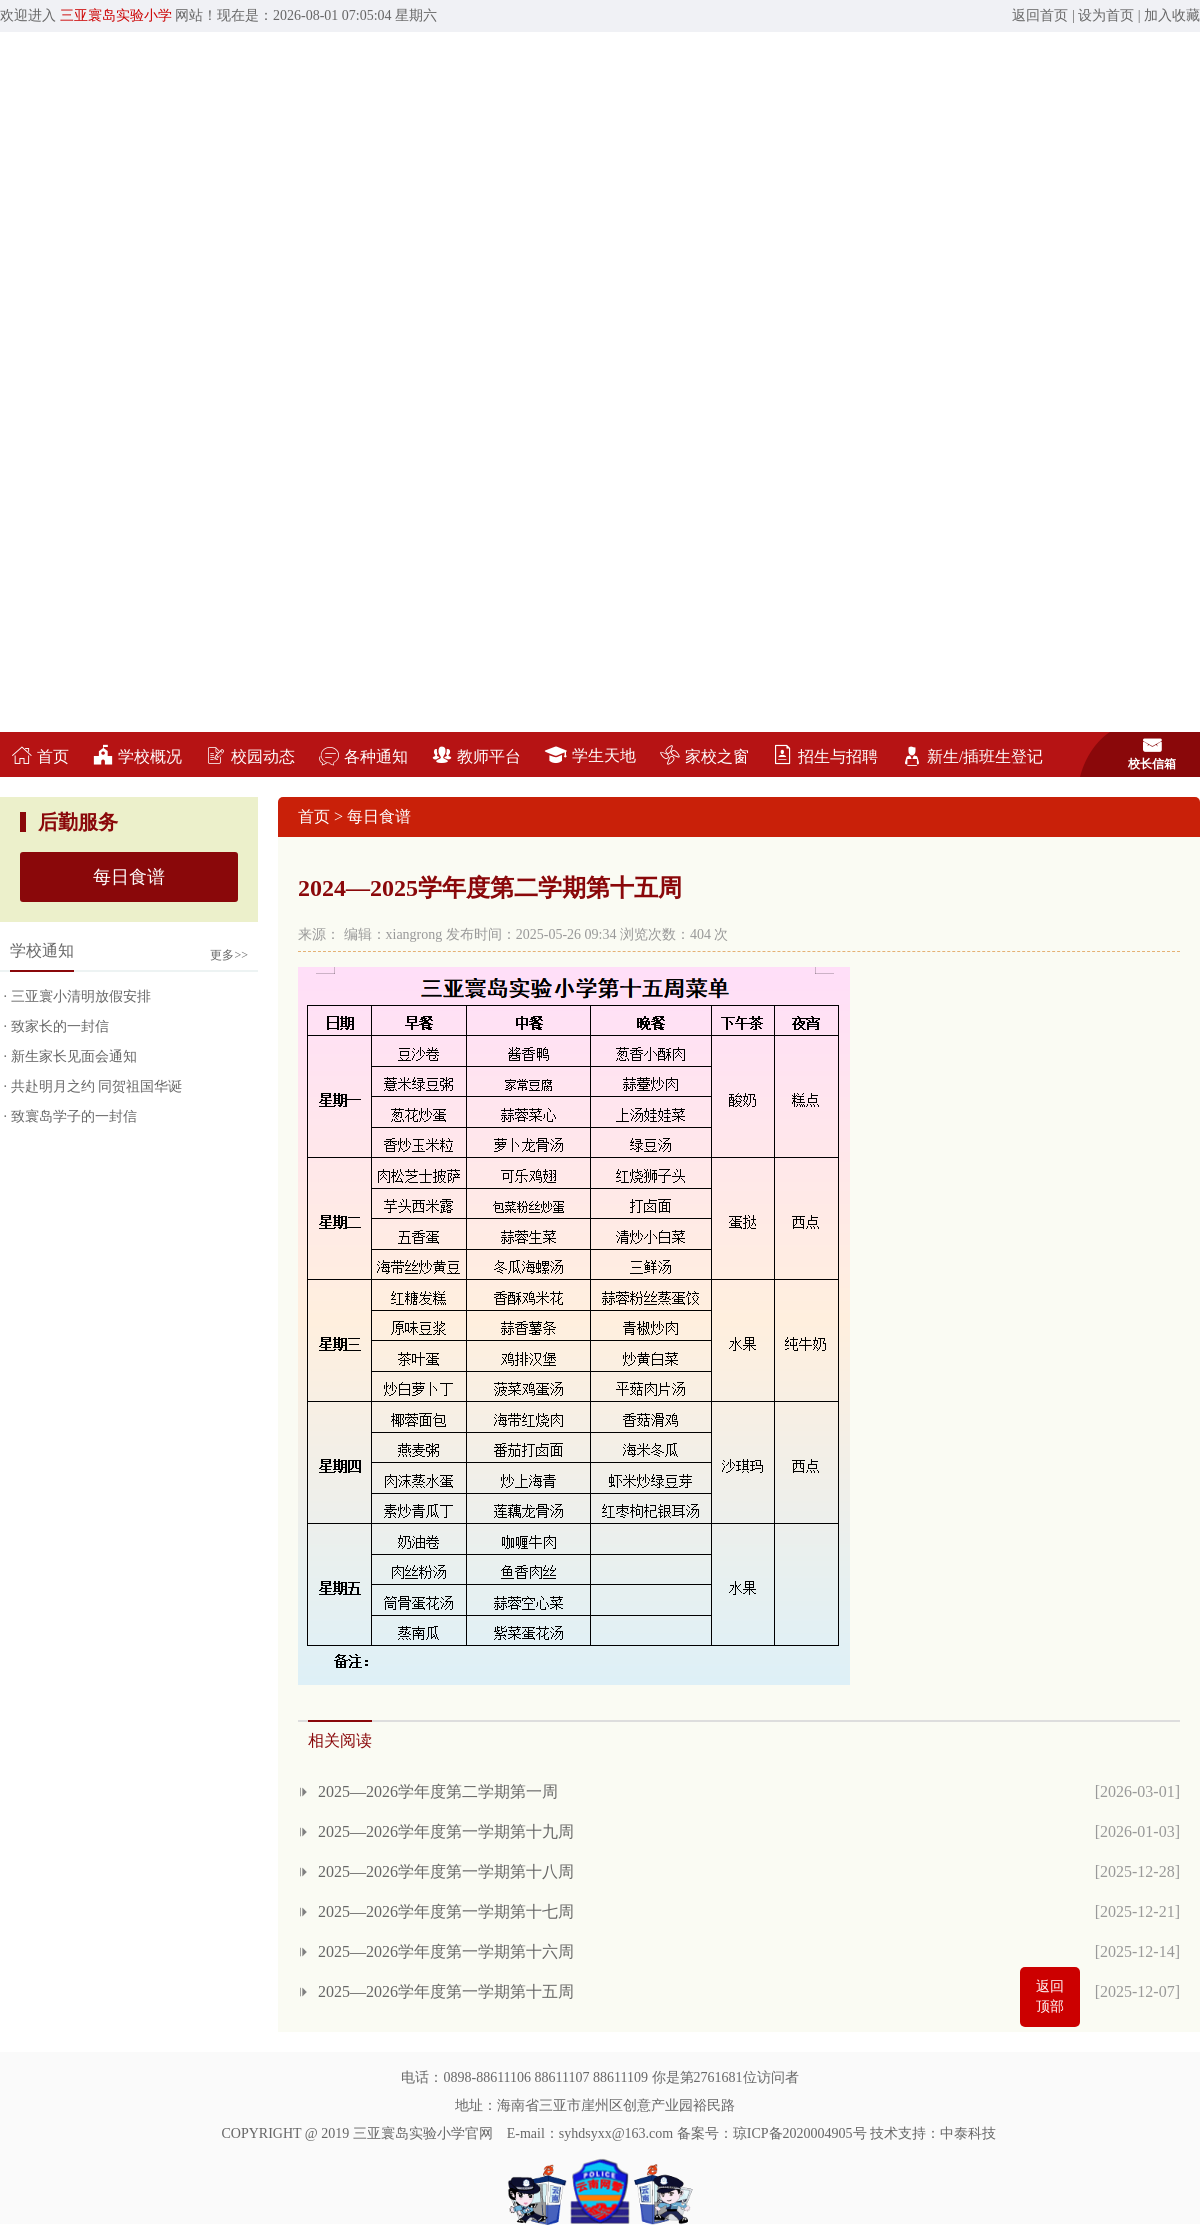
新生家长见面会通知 (74, 1056)
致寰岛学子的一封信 (74, 1116)
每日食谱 (129, 877)
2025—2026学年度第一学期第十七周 (446, 1911)
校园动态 (250, 756)
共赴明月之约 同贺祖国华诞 (97, 1086)
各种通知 (363, 756)
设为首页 (1106, 15)
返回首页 (1040, 15)
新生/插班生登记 (972, 756)
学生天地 (590, 755)
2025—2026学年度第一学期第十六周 (446, 1951)
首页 (40, 756)
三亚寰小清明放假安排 (81, 996)
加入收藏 (1172, 15)
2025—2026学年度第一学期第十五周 (446, 1991)
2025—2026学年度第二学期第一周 (438, 1791)
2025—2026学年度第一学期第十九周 (446, 1831)
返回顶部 (1050, 1996)
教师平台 (476, 756)
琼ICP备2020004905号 (800, 2133)
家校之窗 (704, 756)
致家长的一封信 (60, 1026)
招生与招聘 (825, 756)
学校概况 (137, 756)
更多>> (229, 955)
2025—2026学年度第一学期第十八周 (446, 1871)
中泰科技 (968, 2133)
